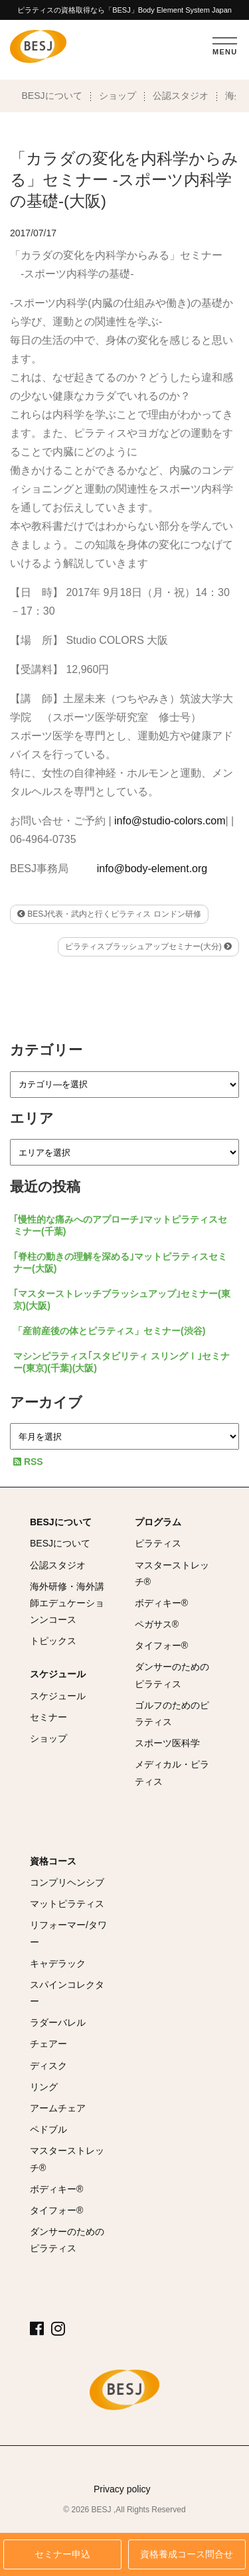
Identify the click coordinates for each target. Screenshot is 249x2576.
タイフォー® (161, 1645)
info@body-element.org (152, 868)
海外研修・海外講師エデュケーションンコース (67, 1603)
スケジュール (58, 1674)
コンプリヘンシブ (67, 1882)
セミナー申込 (62, 2554)
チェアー (48, 2043)
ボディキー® (161, 1603)
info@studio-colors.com (169, 820)
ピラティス (158, 1543)
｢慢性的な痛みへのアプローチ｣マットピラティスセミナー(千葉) (120, 1225)
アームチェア (58, 2108)
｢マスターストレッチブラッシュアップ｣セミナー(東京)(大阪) (121, 1299)
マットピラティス (67, 1903)
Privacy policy (122, 2489)
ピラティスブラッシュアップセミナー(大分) (148, 946)
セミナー (48, 1717)
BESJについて (52, 95)
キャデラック (58, 1963)
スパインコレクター (67, 1993)
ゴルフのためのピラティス (172, 1713)
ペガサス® (157, 1624)
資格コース (53, 1861)
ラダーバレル (58, 2022)
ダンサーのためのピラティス (172, 1675)
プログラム (158, 1522)
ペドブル (48, 2129)
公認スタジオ (180, 95)
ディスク (48, 2065)
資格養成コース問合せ (186, 2554)
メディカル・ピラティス (172, 1772)
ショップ (117, 95)
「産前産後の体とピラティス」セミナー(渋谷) (109, 1331)
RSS (28, 1461)
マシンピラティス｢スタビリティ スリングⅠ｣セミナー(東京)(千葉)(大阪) (121, 1362)
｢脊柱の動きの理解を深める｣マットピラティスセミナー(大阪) (120, 1262)
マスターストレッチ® (172, 1573)
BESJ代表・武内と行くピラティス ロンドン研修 (109, 914)
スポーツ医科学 (167, 1743)
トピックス (53, 1640)
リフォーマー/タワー (68, 1933)
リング (44, 2087)
